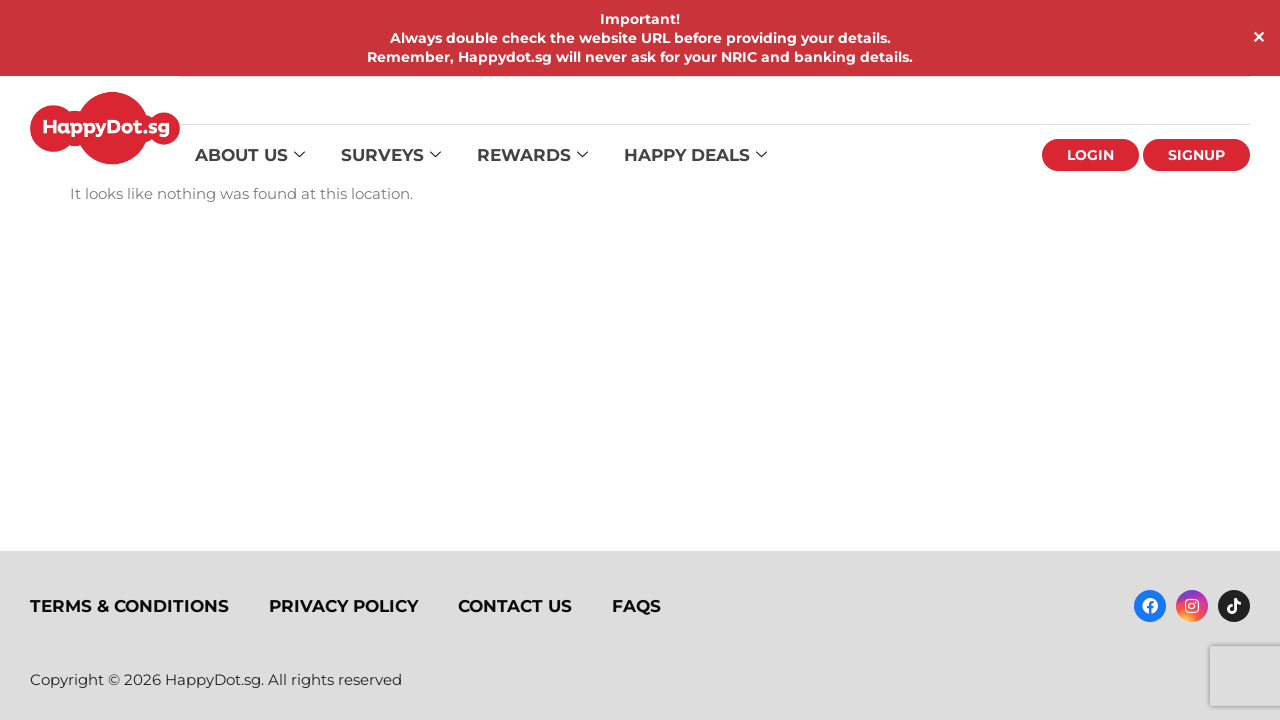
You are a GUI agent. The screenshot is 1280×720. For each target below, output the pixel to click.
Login (1090, 155)
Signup (1196, 155)
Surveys (391, 155)
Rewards (532, 155)
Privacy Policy (343, 606)
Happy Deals (695, 155)
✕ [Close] (1258, 37)
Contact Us (515, 606)
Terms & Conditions (129, 606)
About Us (250, 155)
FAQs (636, 606)
